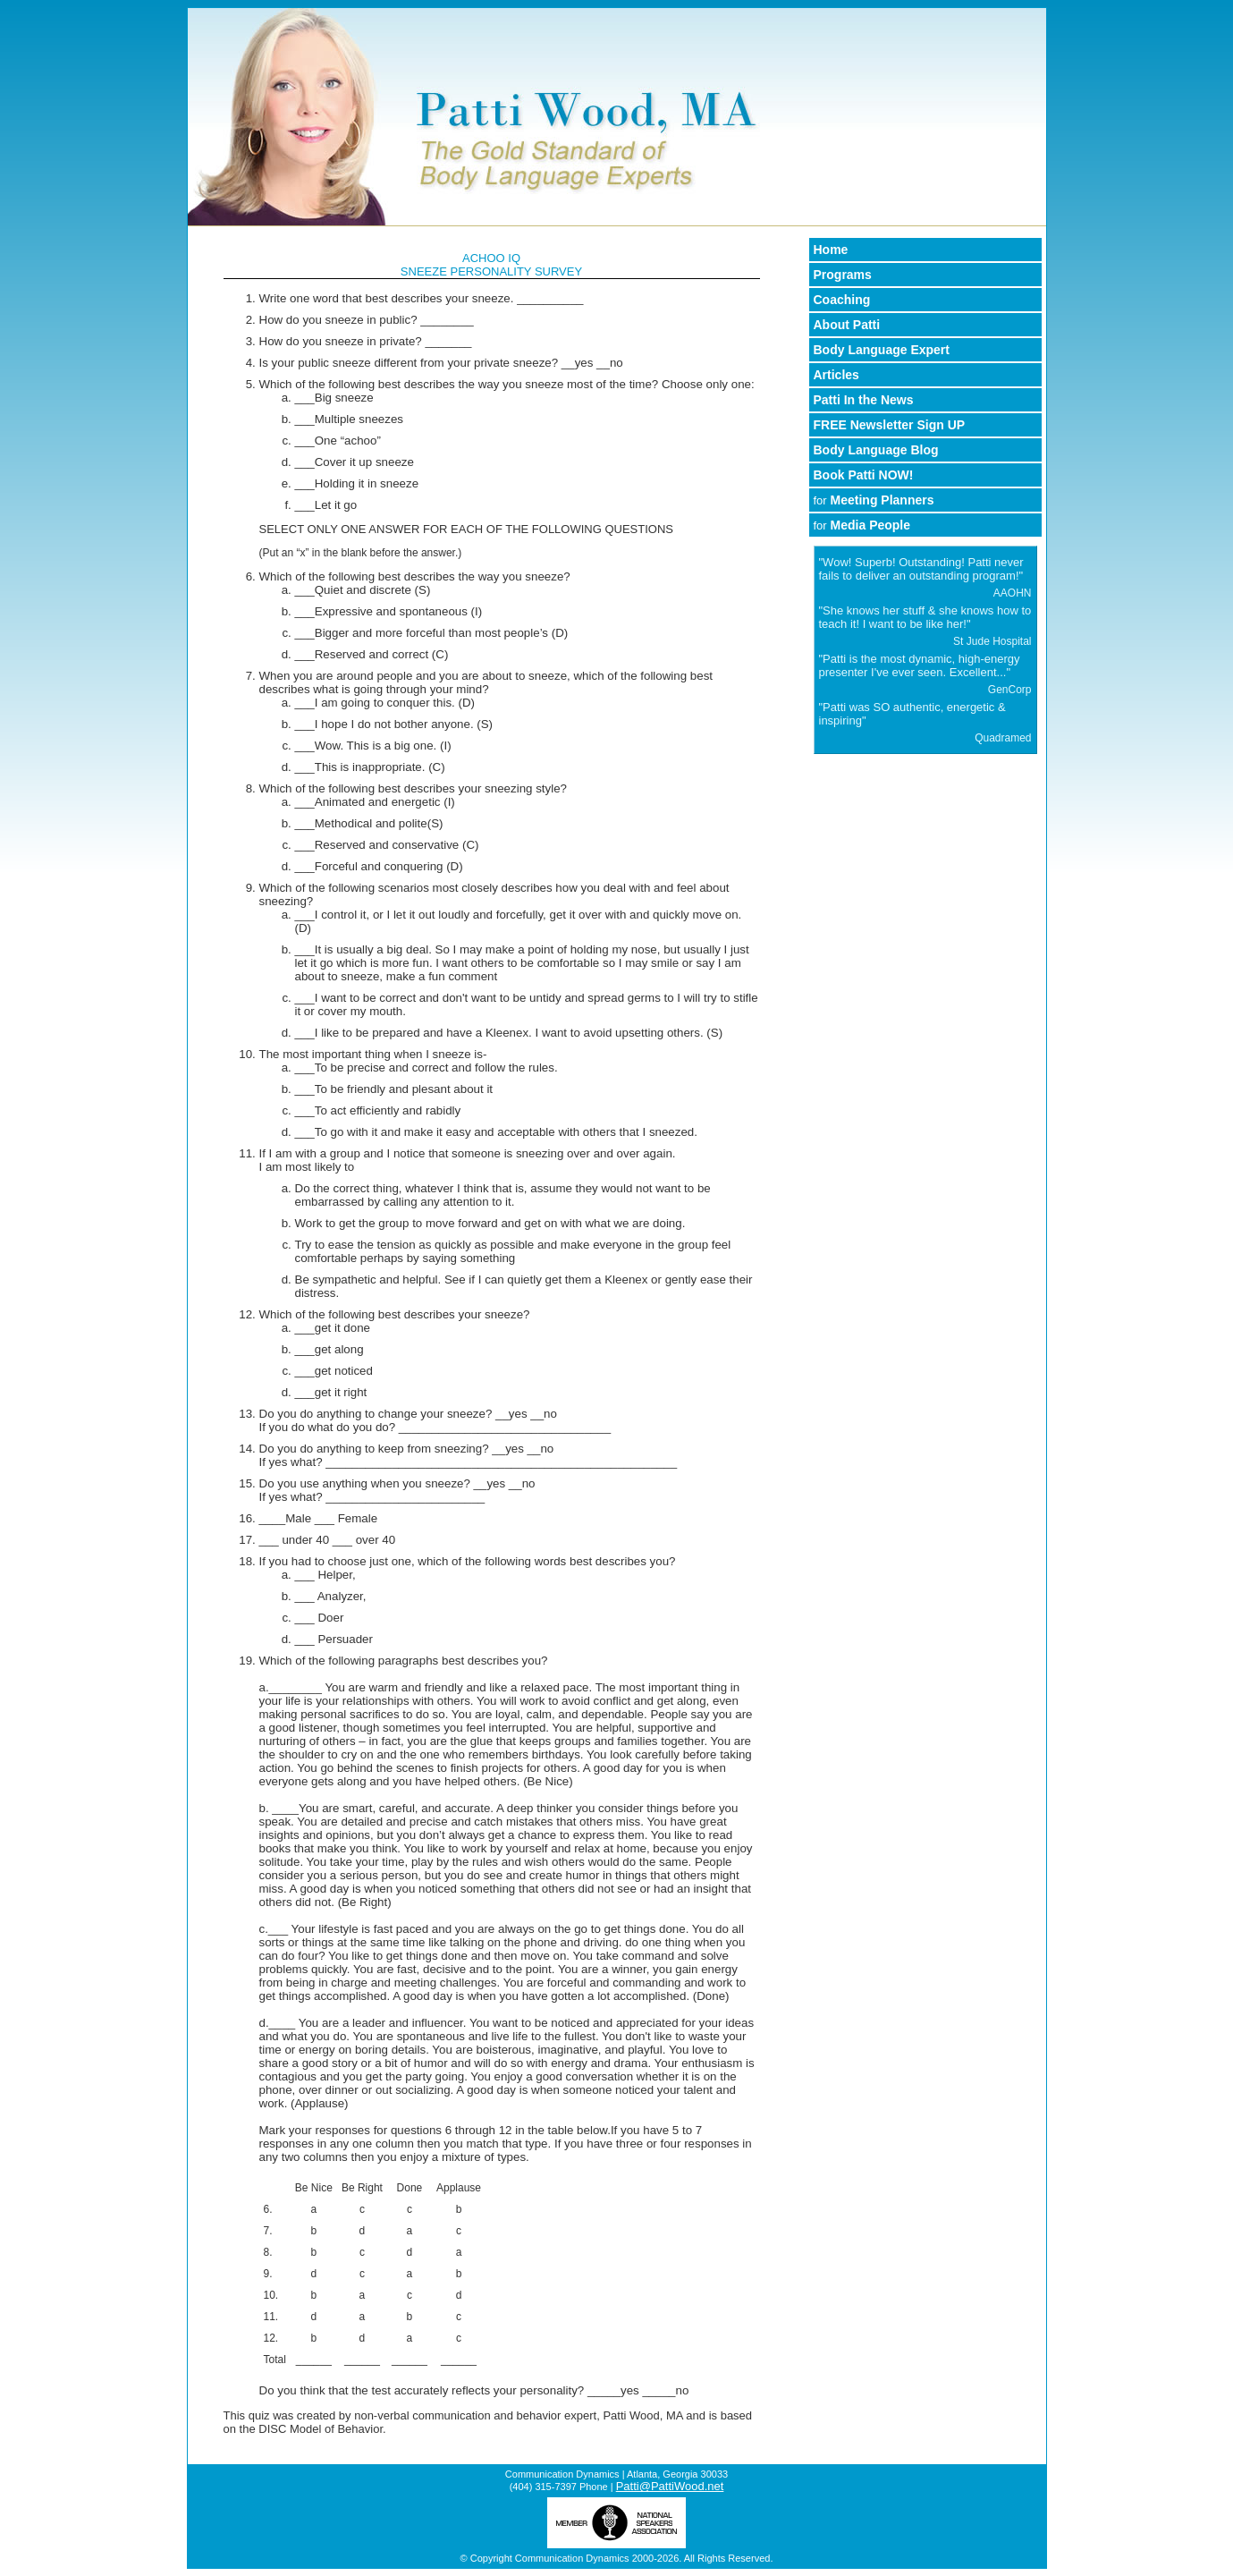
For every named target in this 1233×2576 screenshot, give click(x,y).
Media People (862, 525)
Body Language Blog (876, 450)
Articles (836, 375)
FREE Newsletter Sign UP (890, 425)
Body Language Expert (882, 350)
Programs (843, 274)
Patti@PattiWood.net (670, 2486)
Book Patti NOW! (864, 475)
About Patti (847, 325)
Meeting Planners (874, 500)
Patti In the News (864, 400)
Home (831, 249)
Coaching (842, 299)
